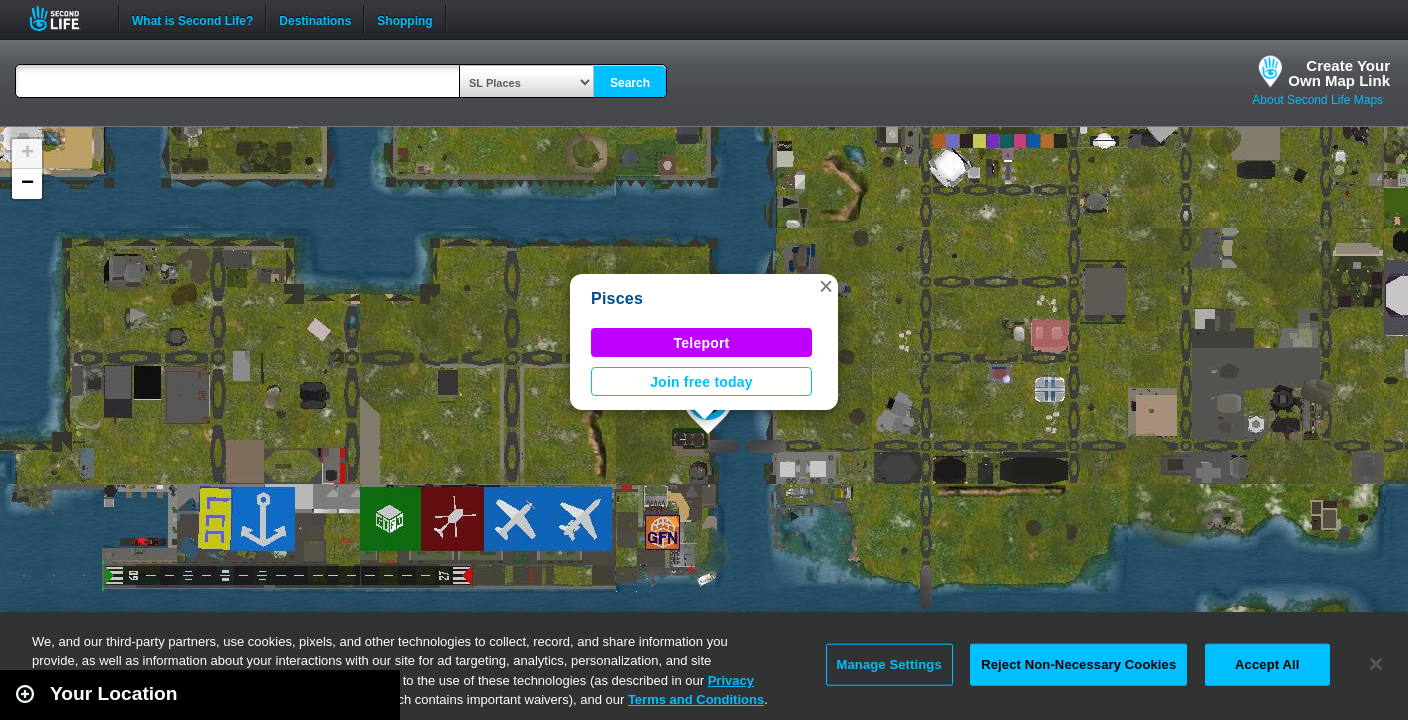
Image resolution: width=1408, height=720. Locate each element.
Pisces (617, 298)
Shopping (404, 19)
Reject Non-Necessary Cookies (1078, 664)
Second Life (65, 18)
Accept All (1267, 664)
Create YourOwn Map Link (1339, 73)
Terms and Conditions (696, 699)
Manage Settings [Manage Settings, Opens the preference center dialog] (889, 664)
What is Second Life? (192, 19)
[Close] (1376, 664)
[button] (826, 286)
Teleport (702, 343)
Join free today (701, 382)
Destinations (315, 19)
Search (630, 83)
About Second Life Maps (1317, 100)
